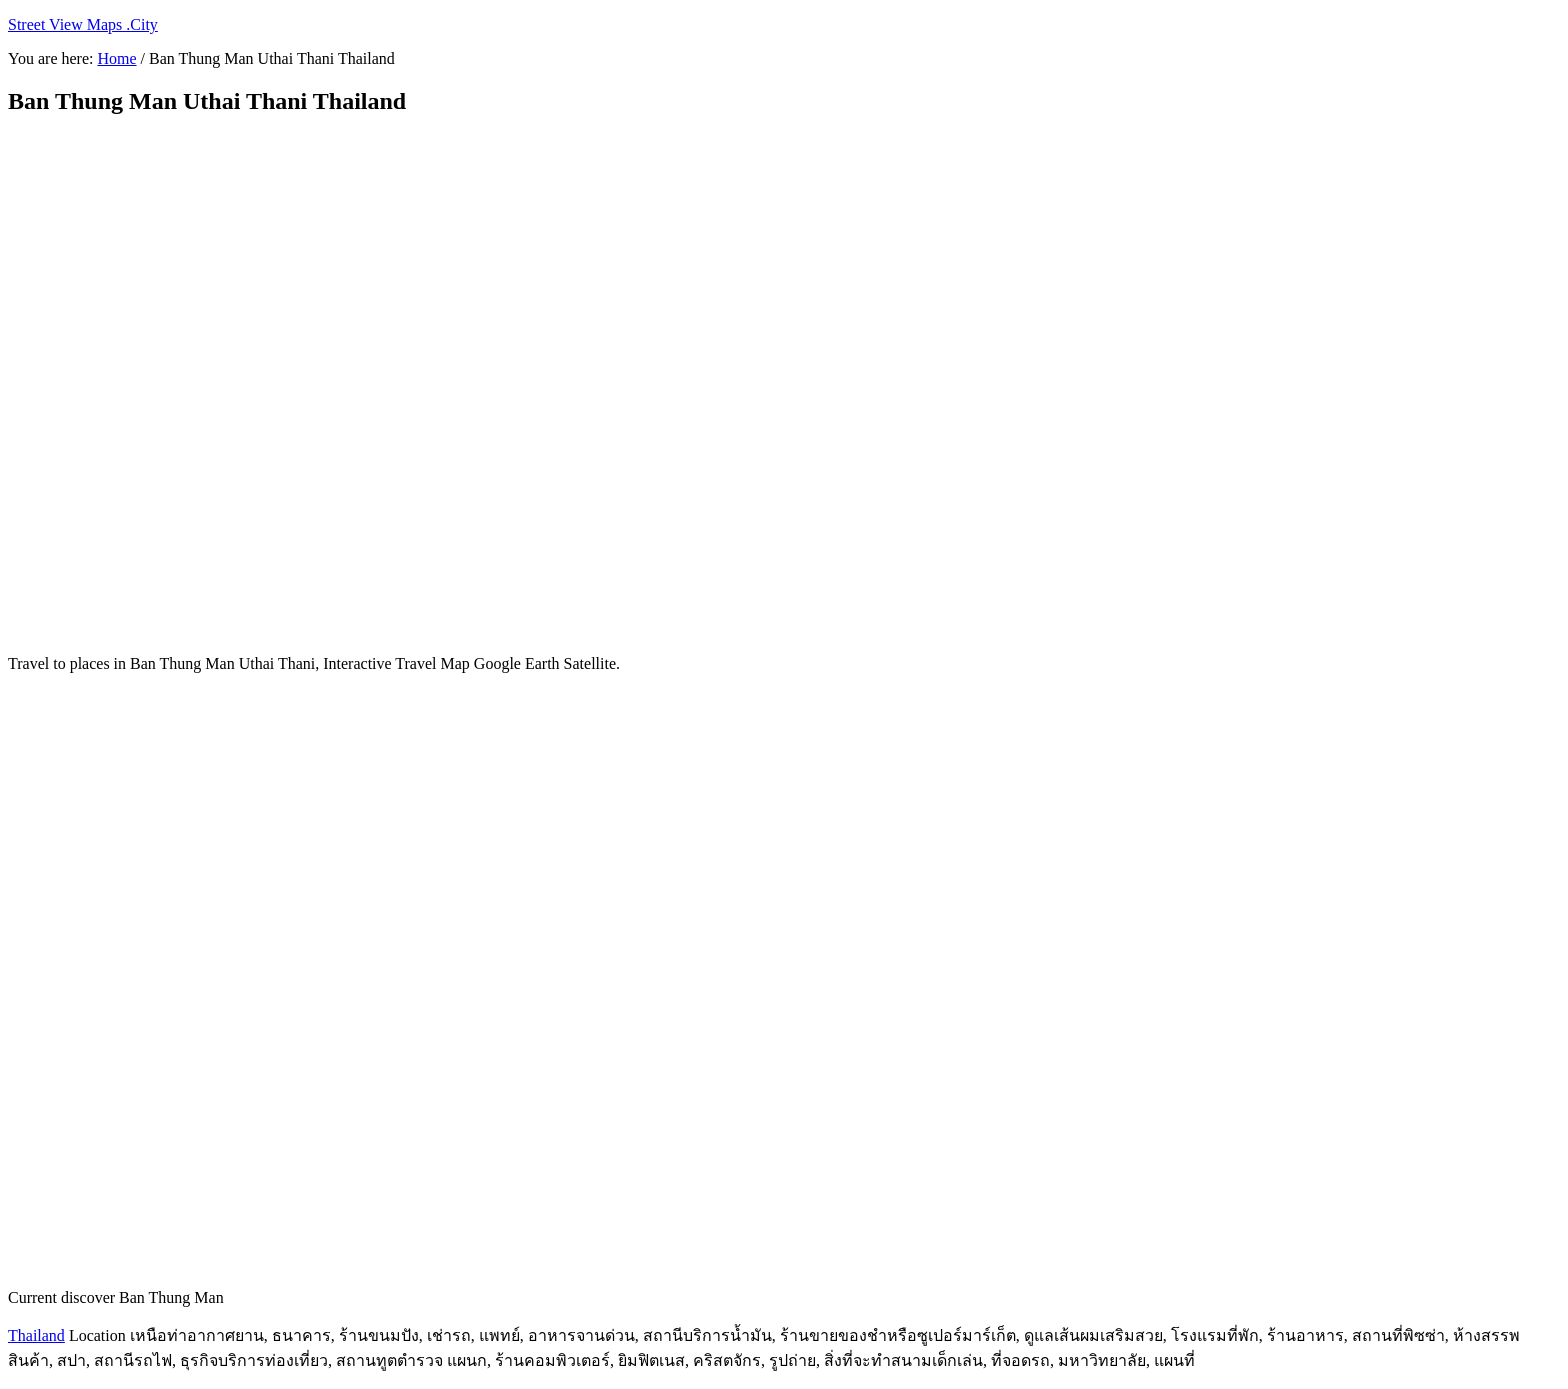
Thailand (36, 1335)
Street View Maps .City (83, 24)
